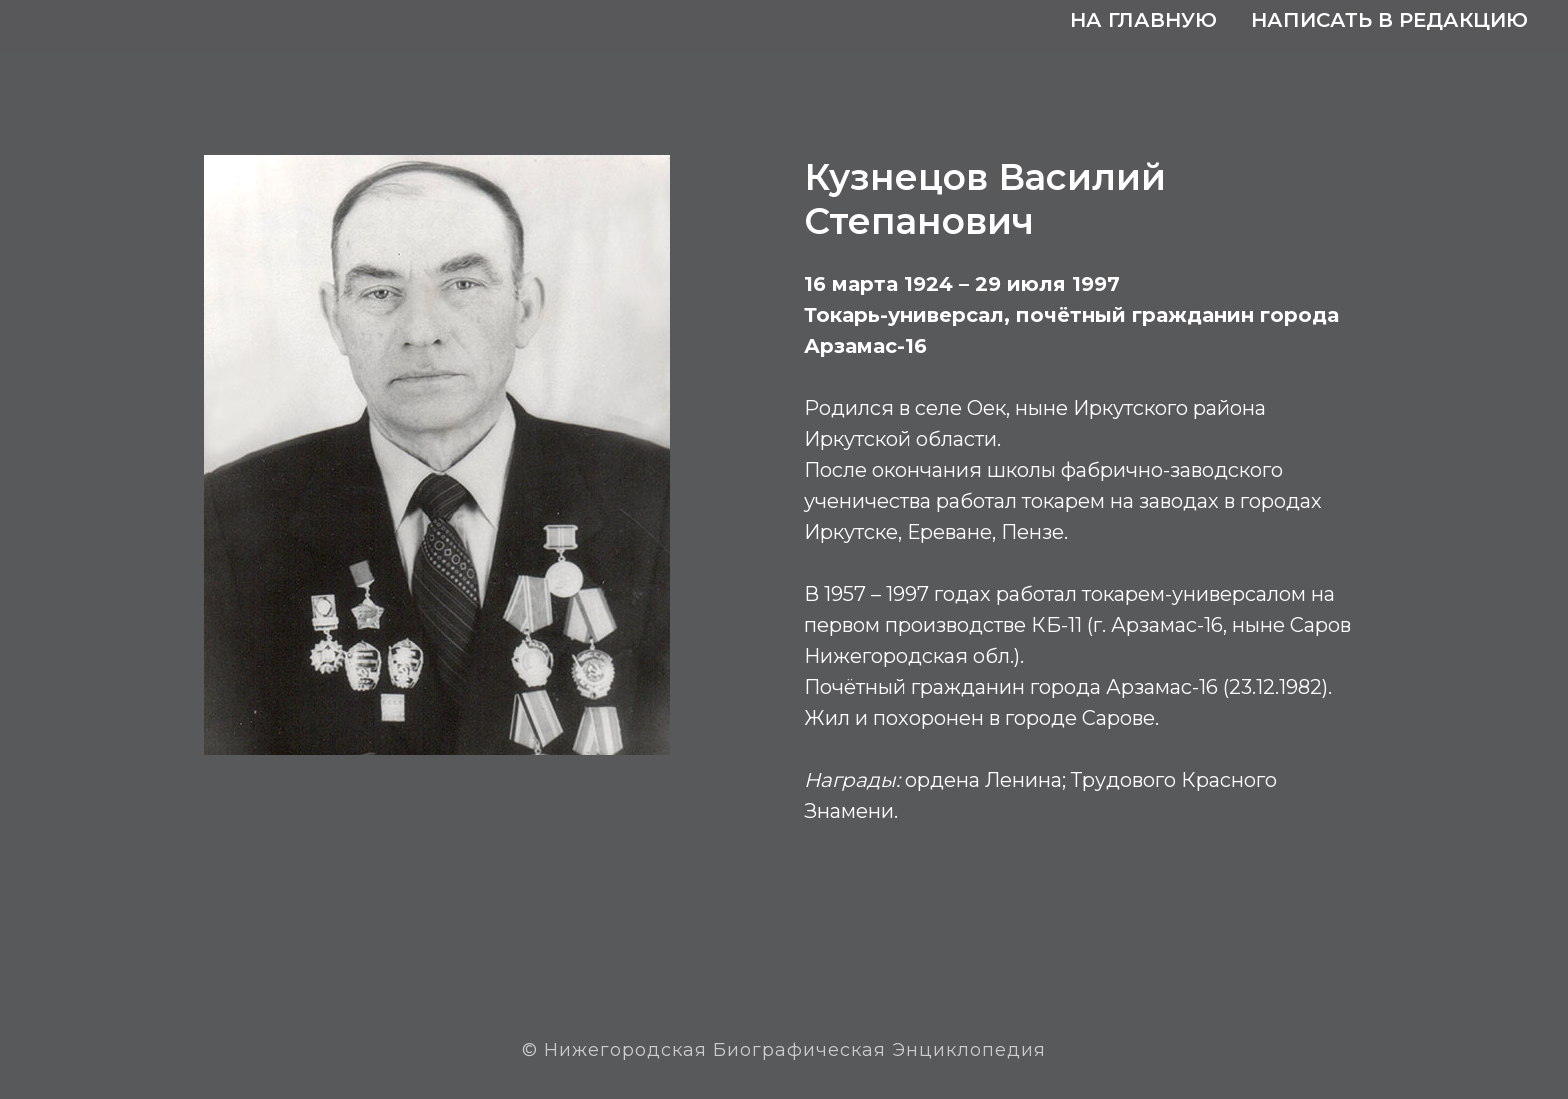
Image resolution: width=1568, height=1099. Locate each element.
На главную (1143, 20)
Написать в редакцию (1389, 20)
